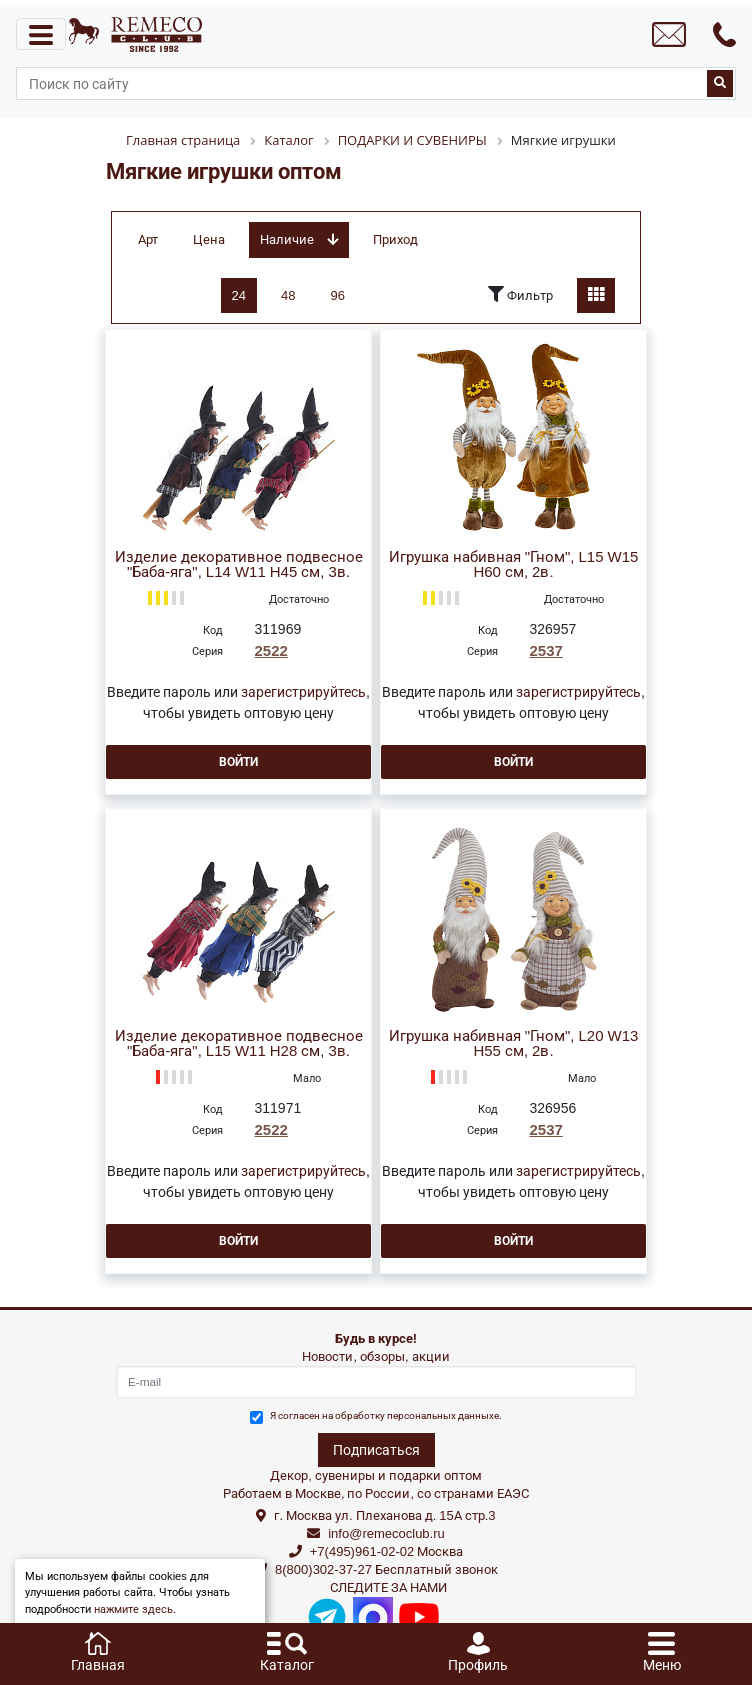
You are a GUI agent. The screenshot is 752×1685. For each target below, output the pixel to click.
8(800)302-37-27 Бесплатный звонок (386, 1569)
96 (338, 295)
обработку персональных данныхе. (418, 1415)
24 (239, 295)
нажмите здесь (133, 1609)
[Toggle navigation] (41, 34)
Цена (209, 239)
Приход (395, 239)
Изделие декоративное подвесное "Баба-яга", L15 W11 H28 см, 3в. (239, 1044)
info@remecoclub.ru (386, 1533)
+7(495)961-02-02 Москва (386, 1551)
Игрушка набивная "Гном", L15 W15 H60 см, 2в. (514, 565)
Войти (238, 762)
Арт (148, 239)
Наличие (299, 239)
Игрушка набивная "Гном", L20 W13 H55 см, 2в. (514, 1044)
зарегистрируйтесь (303, 692)
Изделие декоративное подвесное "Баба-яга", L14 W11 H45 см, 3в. (239, 565)
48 (288, 295)
